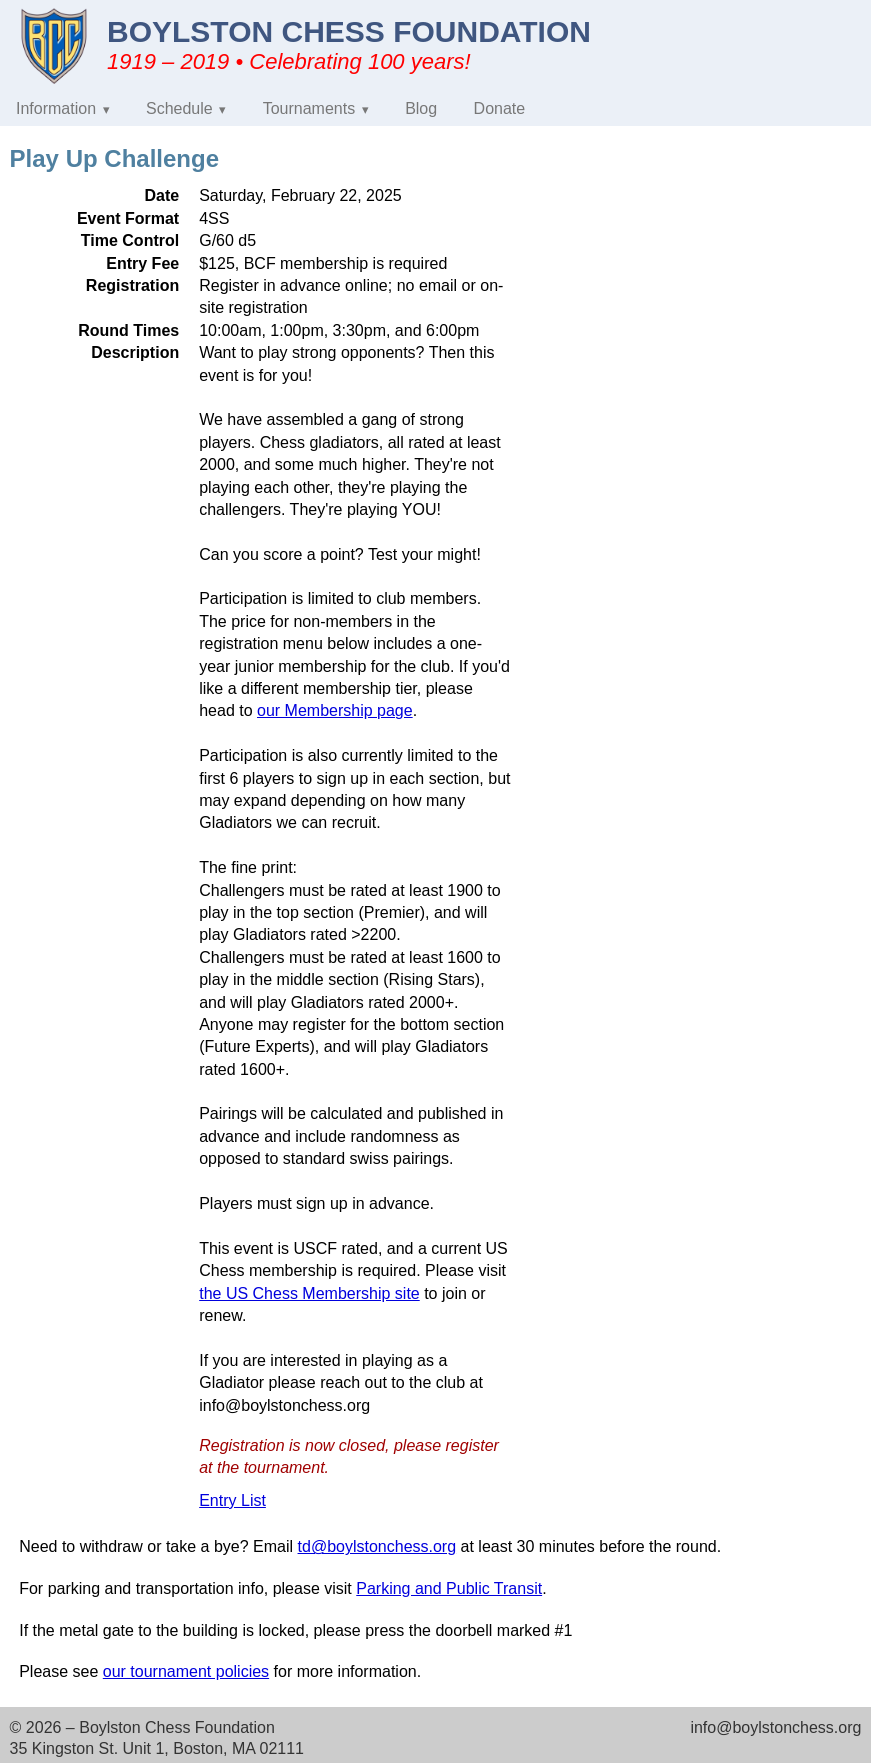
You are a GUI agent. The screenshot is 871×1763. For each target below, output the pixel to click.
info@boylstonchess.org (775, 1727)
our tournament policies (186, 1671)
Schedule (179, 108)
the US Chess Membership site (309, 1293)
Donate (500, 108)
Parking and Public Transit (449, 1588)
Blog (421, 108)
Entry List (232, 1500)
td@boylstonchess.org (377, 1546)
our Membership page (335, 710)
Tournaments (309, 108)
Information (56, 108)
